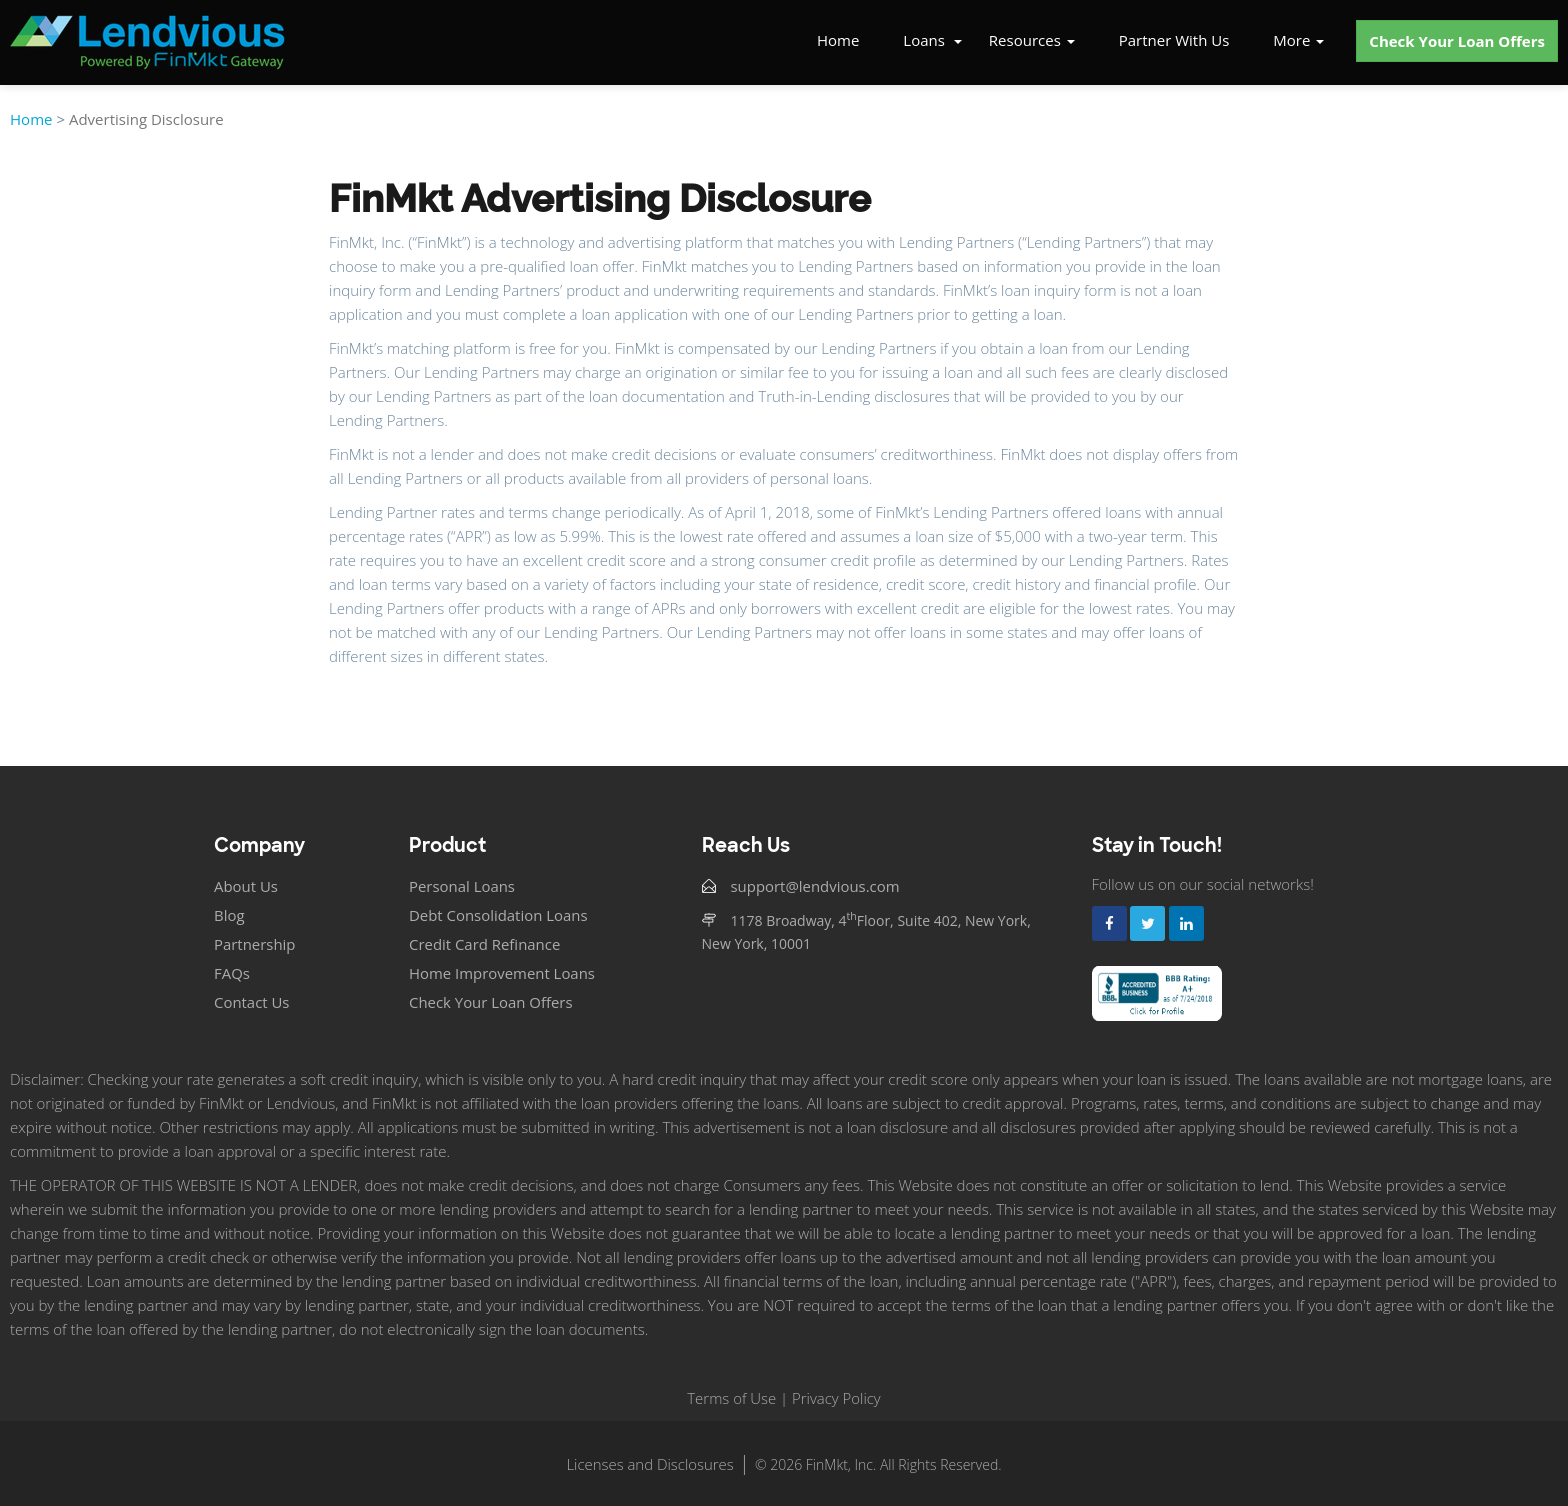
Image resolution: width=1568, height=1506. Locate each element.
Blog (229, 915)
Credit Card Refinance (485, 944)
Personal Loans (462, 886)
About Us (246, 886)
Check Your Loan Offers (1457, 41)
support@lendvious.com (816, 886)
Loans (924, 40)
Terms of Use (731, 1398)
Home (838, 40)
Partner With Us (1174, 40)
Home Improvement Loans (502, 973)
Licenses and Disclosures (650, 1464)
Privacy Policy (836, 1398)
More (1298, 40)
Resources (1032, 40)
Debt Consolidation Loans (498, 915)
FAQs (232, 973)
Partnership (255, 944)
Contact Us (252, 1002)
